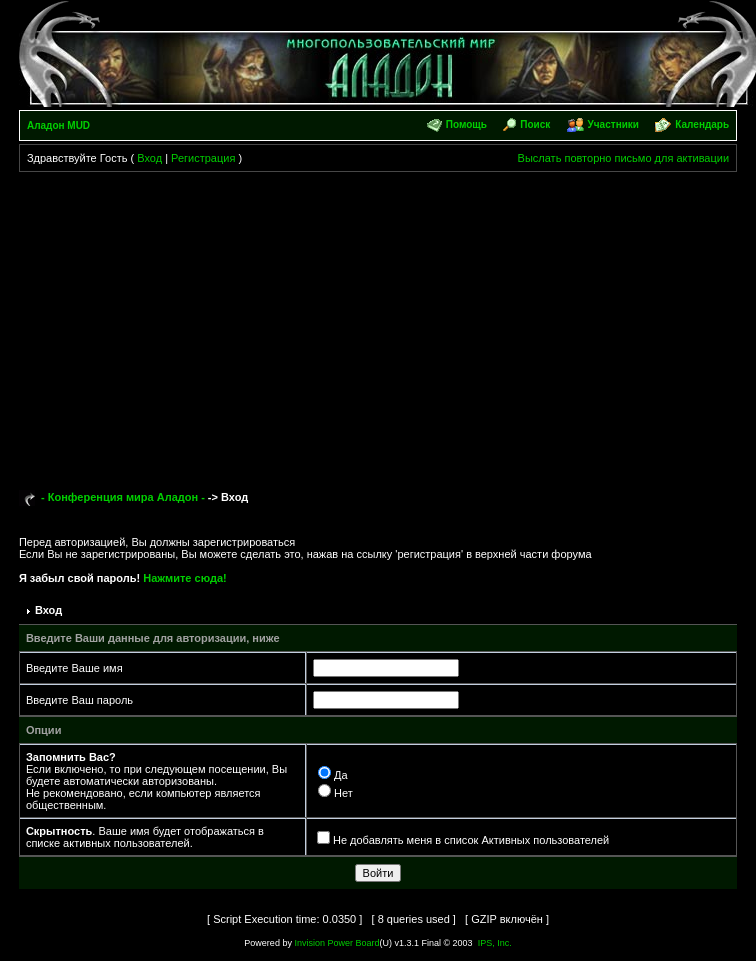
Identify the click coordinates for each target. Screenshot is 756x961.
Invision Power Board (336, 943)
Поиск (535, 124)
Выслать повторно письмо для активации (624, 158)
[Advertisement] (378, 322)
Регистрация (203, 158)
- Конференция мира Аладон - (123, 497)
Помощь (466, 124)
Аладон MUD (58, 125)
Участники (613, 124)
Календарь (702, 124)
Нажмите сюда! (184, 578)
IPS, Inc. (495, 943)
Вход (149, 158)
